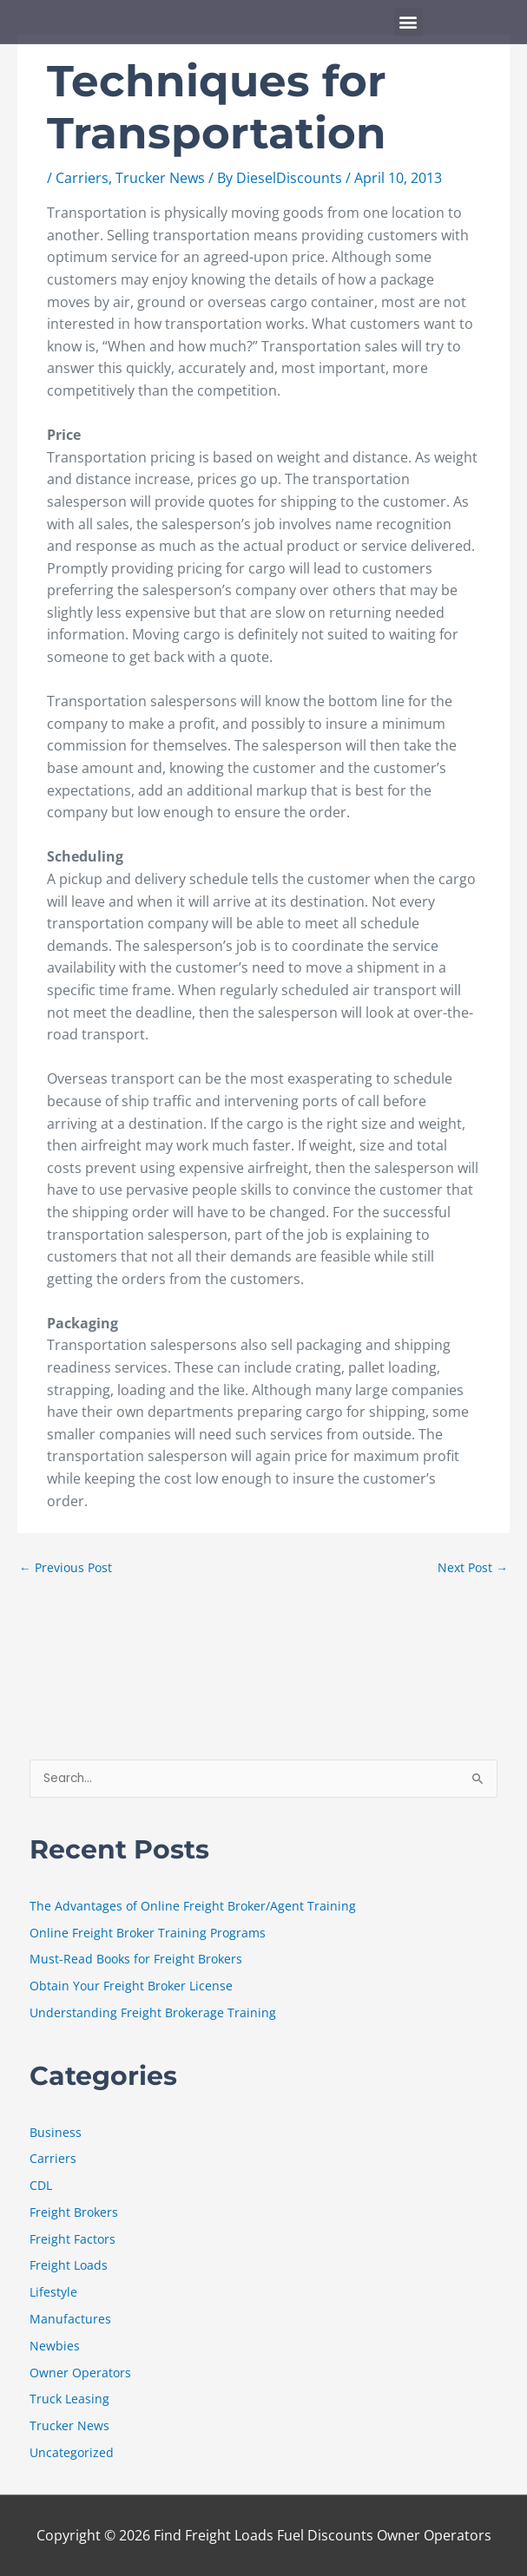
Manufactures (70, 2319)
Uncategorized (72, 2452)
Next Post (473, 1567)
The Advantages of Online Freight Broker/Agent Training (193, 1906)
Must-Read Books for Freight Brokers (136, 1958)
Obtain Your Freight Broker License (131, 1985)
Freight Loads (69, 2265)
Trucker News (160, 177)
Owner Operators (80, 2372)
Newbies (55, 2345)
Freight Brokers (74, 2212)
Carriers (82, 177)
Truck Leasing (69, 2398)
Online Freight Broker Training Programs (148, 1932)
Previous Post (65, 1567)
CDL (41, 2185)
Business (56, 2132)
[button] (408, 22)
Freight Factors (72, 2239)
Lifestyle (53, 2292)
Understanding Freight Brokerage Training (153, 2012)
